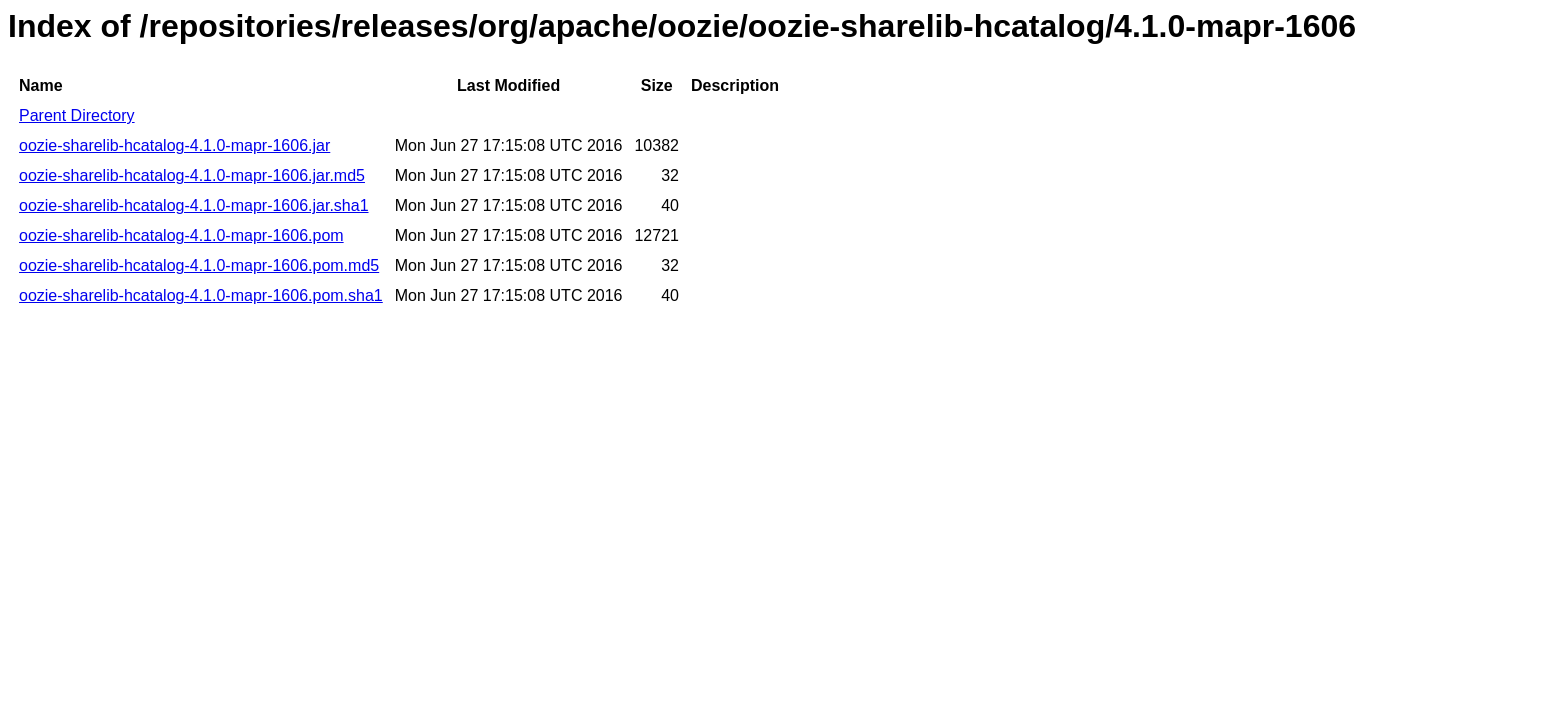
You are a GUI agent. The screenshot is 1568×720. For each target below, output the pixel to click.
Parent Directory (77, 115)
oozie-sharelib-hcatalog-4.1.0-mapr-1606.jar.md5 (192, 175)
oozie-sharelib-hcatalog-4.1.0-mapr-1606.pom (181, 235)
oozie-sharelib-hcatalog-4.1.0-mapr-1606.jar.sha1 (194, 205)
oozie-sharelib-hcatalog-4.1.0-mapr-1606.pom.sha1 (201, 295)
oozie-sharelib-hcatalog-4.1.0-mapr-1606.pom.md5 (199, 265)
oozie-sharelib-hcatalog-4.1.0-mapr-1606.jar (174, 145)
